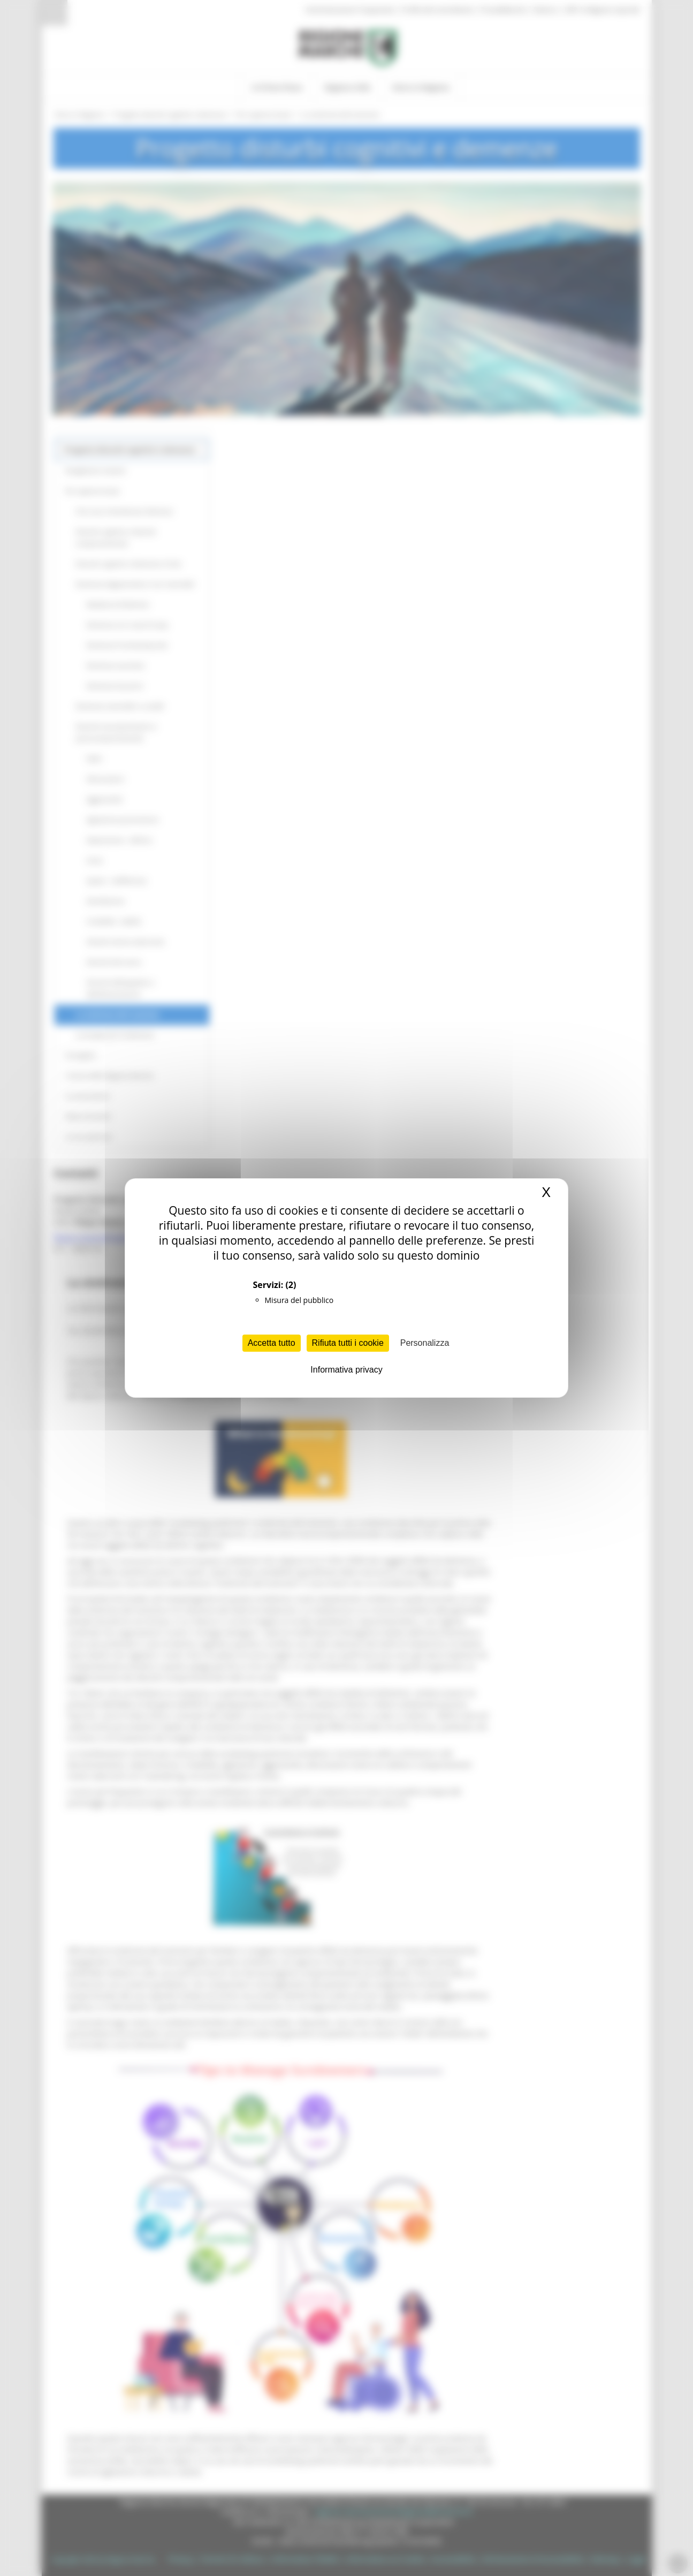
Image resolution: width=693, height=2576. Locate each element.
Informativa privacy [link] (346, 1369)
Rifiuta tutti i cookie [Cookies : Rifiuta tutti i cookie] (348, 1342)
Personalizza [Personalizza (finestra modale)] (425, 1342)
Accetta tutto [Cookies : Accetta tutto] (271, 1342)
